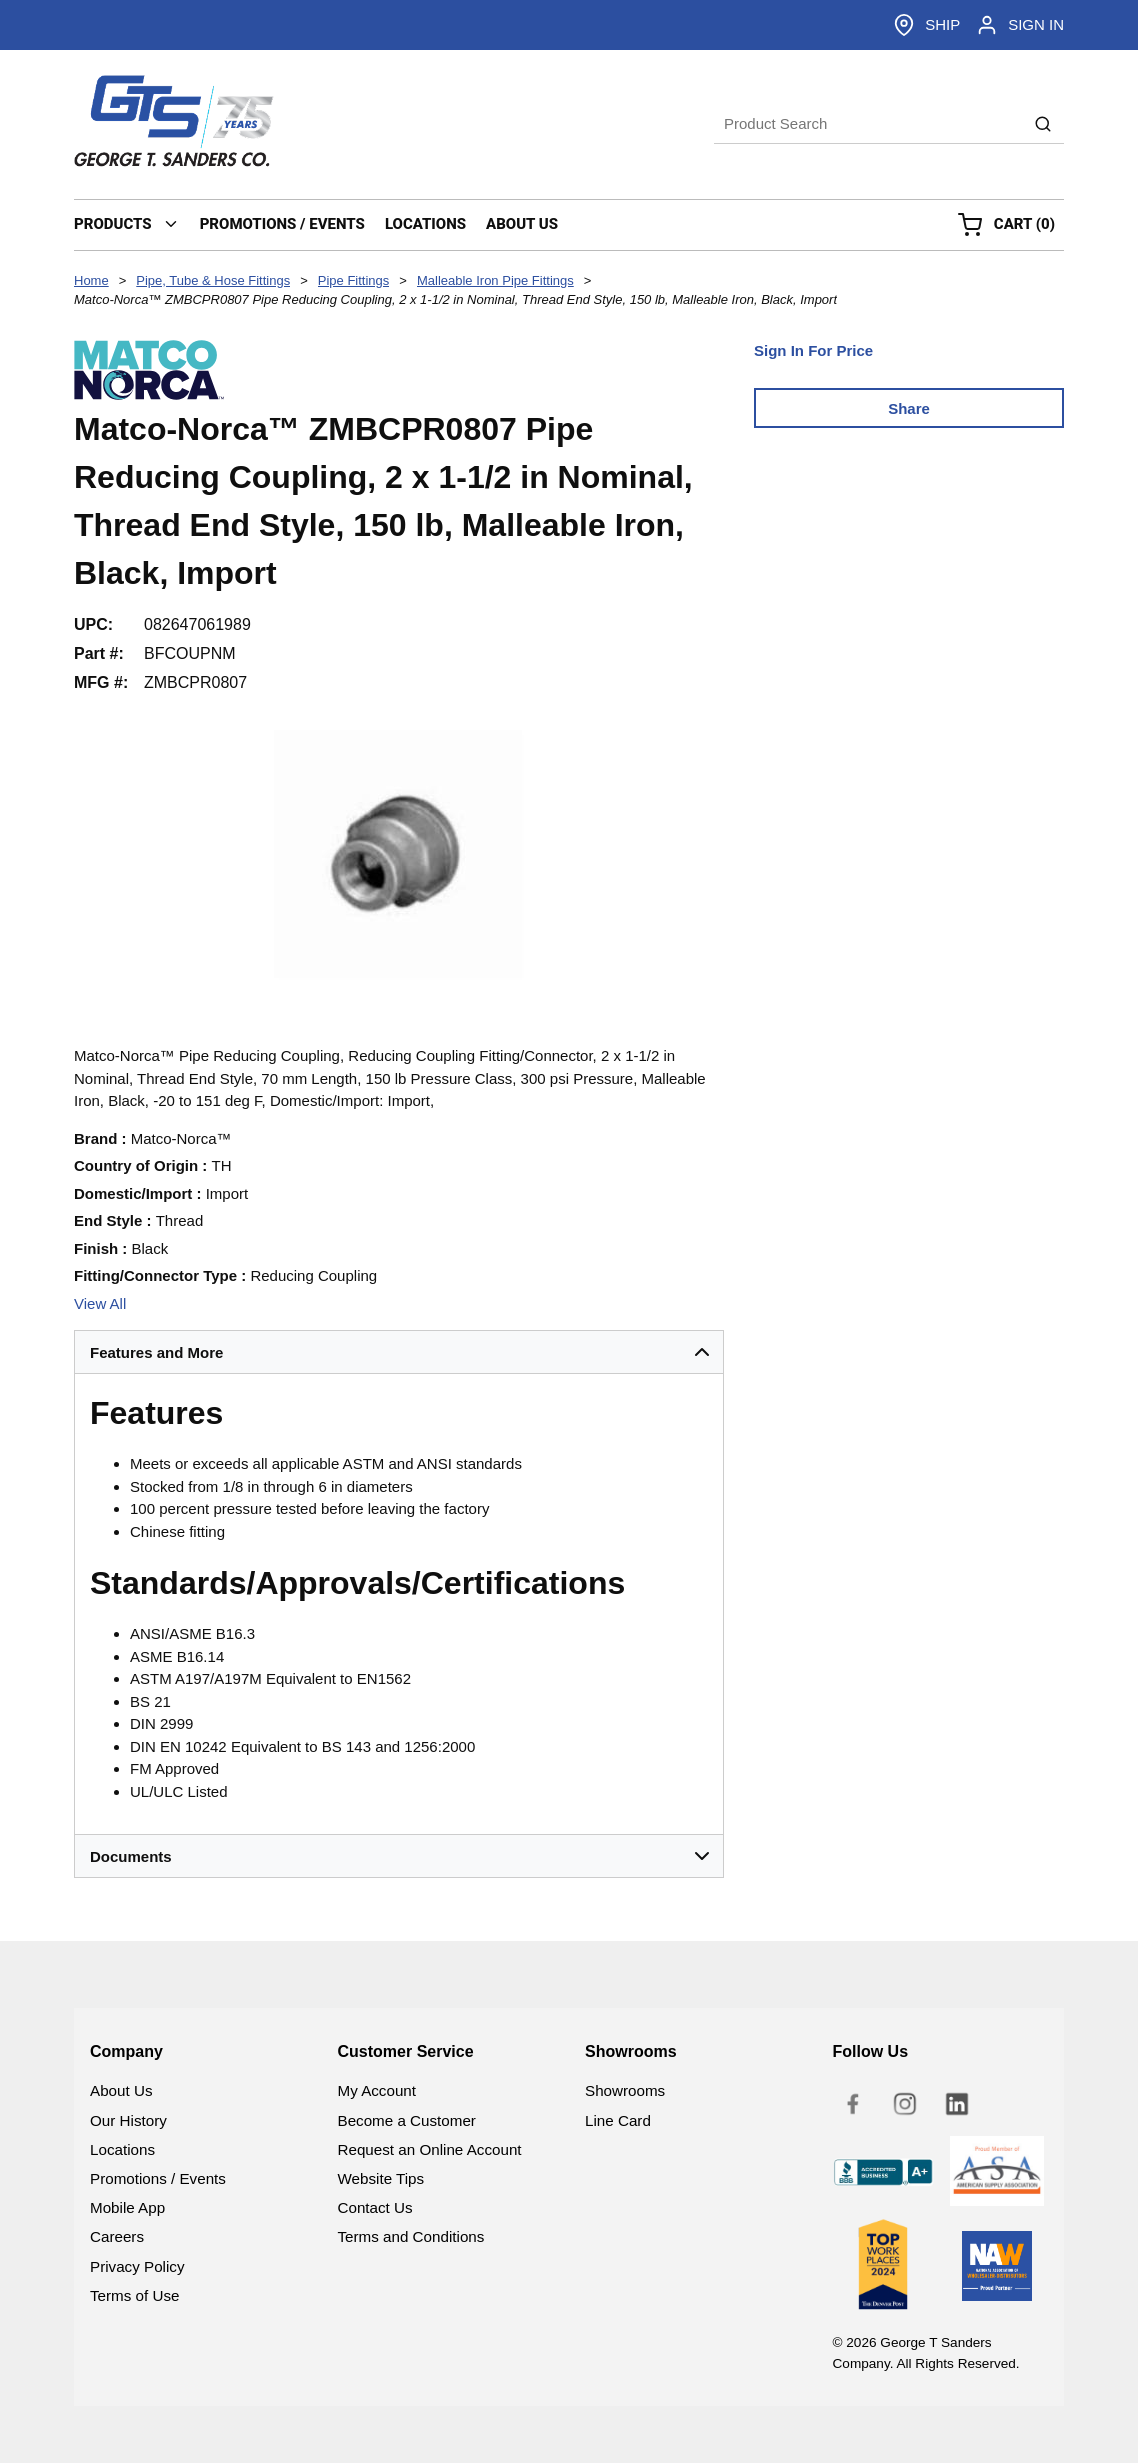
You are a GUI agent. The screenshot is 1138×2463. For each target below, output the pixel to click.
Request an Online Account (430, 2149)
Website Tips (381, 2178)
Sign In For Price (813, 350)
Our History (128, 2120)
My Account (377, 2090)
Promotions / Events (158, 2178)
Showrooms (625, 2090)
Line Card (618, 2120)
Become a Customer (407, 2120)
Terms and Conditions (411, 2236)
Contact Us (375, 2207)
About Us (121, 2090)
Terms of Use (134, 2295)
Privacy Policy (137, 2266)
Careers (117, 2236)
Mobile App (127, 2207)
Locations (122, 2149)
